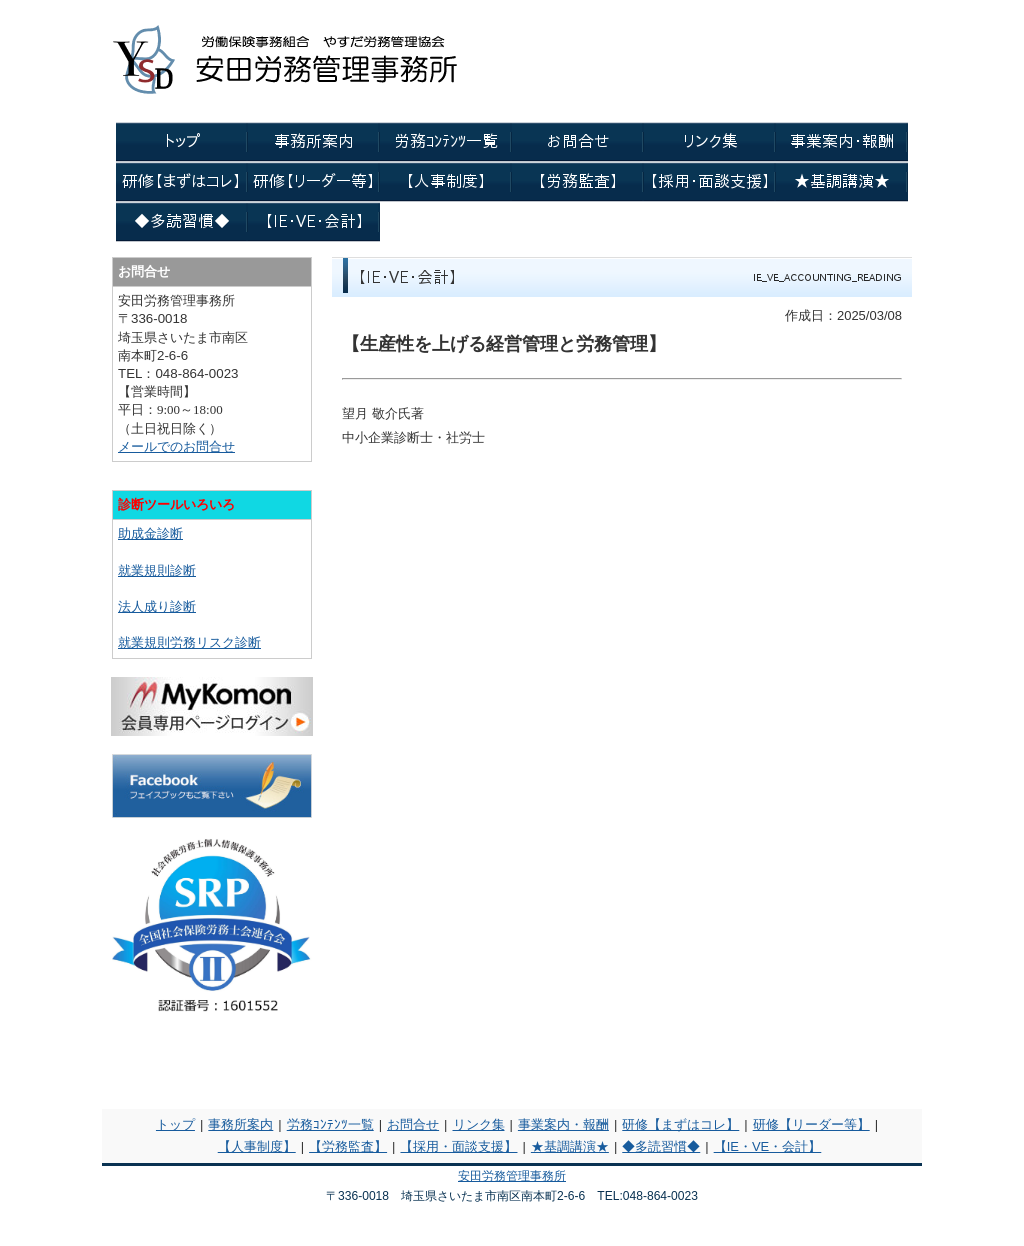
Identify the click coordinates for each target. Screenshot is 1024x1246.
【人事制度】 (257, 1146)
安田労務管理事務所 (512, 1176)
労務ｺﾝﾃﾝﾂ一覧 (330, 1124)
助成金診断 (150, 533)
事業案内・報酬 (563, 1124)
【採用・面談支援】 (458, 1146)
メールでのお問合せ (176, 446)
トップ (175, 1124)
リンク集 (479, 1124)
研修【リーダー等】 (811, 1124)
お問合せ (413, 1124)
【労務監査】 (348, 1146)
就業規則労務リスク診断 (189, 642)
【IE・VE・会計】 (768, 1146)
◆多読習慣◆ (661, 1146)
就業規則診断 (157, 570)
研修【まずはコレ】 (680, 1124)
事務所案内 (240, 1124)
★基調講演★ (570, 1146)
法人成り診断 (157, 606)
